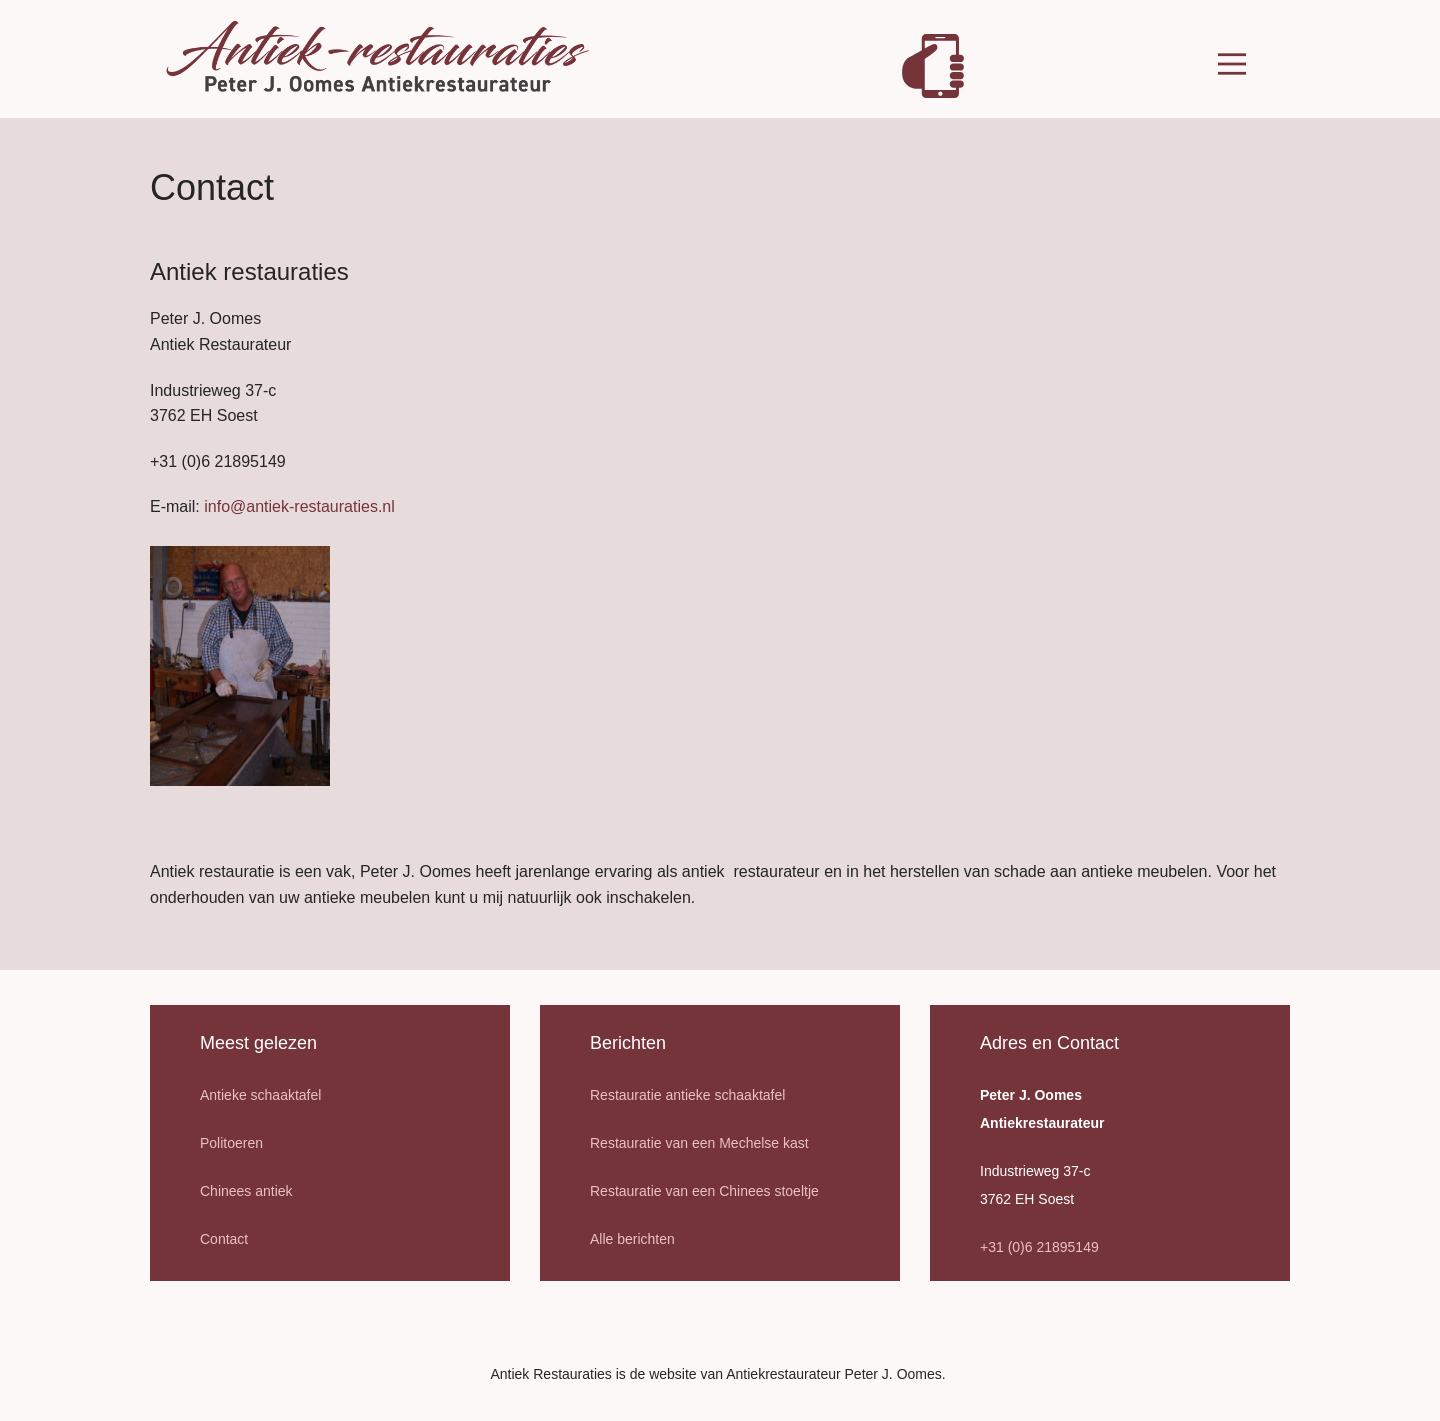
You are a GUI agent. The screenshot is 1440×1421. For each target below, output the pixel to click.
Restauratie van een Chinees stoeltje (704, 1191)
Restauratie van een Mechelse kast (699, 1143)
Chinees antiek (246, 1191)
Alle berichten (632, 1239)
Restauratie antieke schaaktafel (687, 1095)
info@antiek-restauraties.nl (299, 506)
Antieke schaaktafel (260, 1095)
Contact (224, 1239)
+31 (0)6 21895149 (1039, 1247)
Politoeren (231, 1143)
